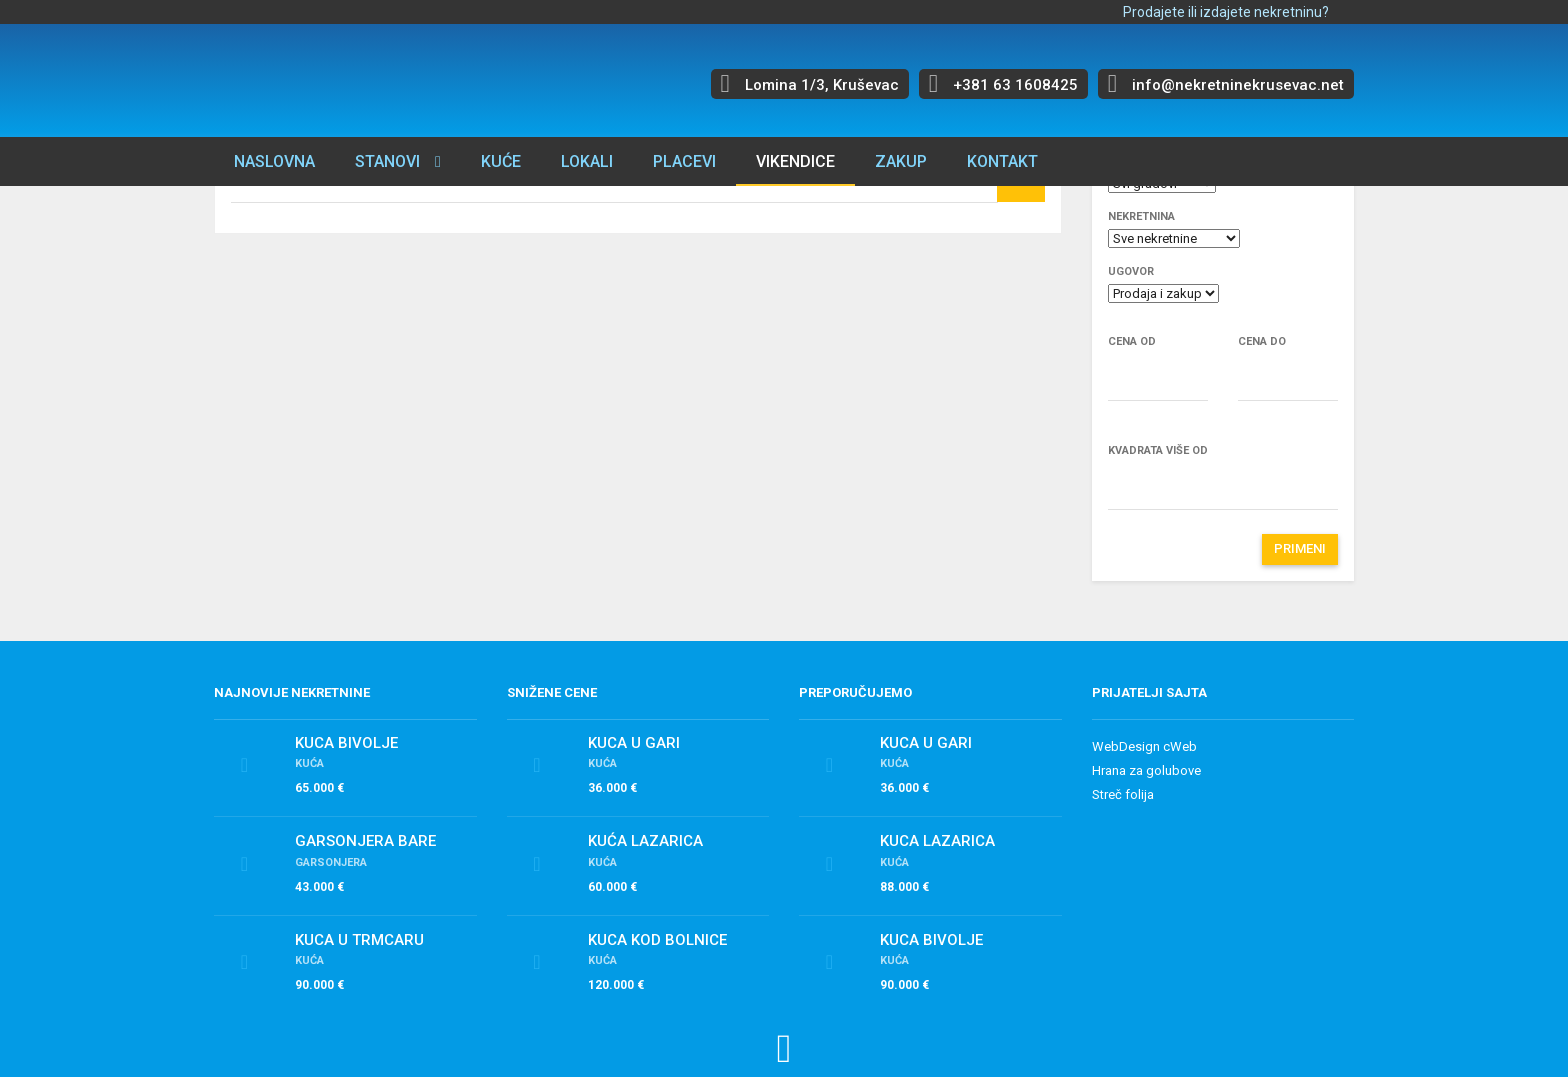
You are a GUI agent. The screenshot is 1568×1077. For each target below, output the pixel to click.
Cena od (1132, 341)
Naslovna (274, 161)
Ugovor (1131, 271)
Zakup (901, 161)
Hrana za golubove (1146, 770)
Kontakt (1002, 161)
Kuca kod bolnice (657, 940)
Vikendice (795, 161)
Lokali (587, 161)
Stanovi (387, 161)
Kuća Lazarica (645, 841)
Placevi (684, 161)
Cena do (1262, 341)
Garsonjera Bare (365, 841)
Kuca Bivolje (346, 743)
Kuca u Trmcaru (359, 940)
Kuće (501, 161)
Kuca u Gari (634, 743)
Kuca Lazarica (937, 841)
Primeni (1300, 548)
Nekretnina (1141, 216)
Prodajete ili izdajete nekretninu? (1226, 12)
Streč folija (1123, 794)
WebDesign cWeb (1144, 746)
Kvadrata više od (1158, 450)
